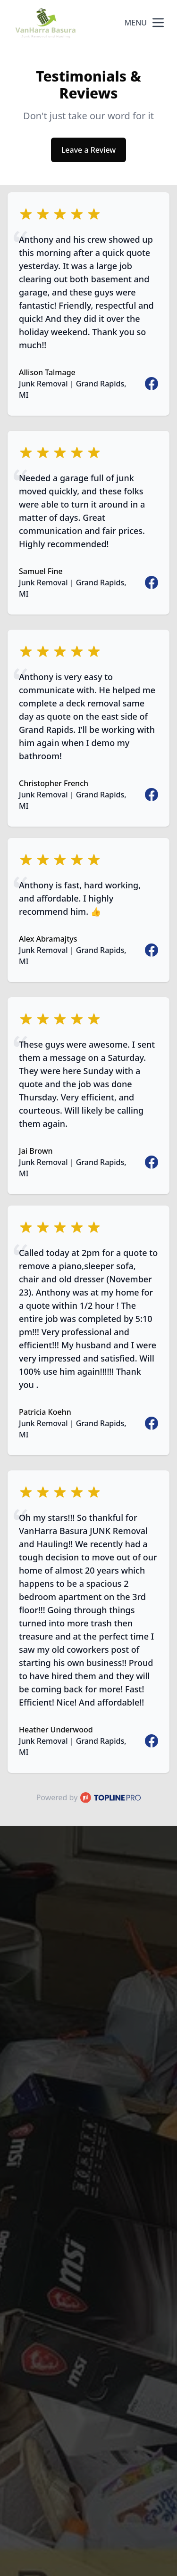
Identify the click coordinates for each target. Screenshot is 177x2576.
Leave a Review (88, 150)
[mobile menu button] (158, 22)
